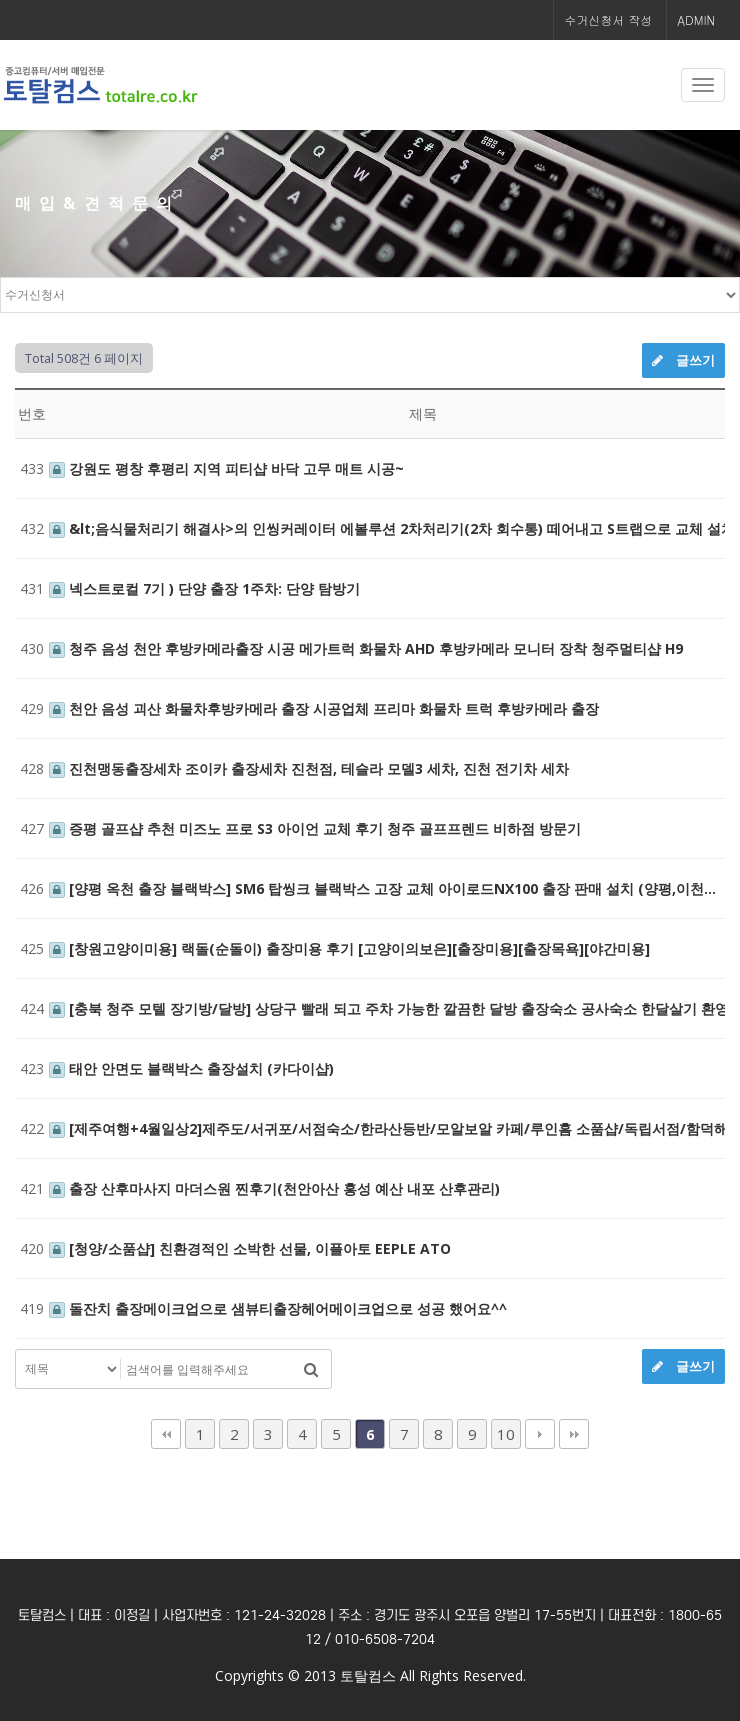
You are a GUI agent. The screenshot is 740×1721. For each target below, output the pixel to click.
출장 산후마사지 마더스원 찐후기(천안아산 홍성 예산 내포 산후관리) (274, 1188)
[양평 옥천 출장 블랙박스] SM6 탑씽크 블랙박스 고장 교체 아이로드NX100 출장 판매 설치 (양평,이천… (382, 888)
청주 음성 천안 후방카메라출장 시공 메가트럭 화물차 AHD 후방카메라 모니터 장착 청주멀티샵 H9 (366, 648)
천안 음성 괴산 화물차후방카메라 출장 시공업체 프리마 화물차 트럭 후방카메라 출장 (324, 708)
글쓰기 (683, 360)
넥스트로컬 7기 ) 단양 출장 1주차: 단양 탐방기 (204, 588)
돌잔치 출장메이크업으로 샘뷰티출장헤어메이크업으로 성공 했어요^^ (278, 1308)
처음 (166, 1434)
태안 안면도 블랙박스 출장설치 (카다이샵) (191, 1068)
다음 (540, 1434)
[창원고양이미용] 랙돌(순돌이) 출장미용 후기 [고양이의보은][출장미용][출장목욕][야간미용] (349, 948)
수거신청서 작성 (608, 19)
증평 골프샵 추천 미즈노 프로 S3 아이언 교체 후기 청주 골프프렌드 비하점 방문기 (315, 828)
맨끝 (574, 1434)
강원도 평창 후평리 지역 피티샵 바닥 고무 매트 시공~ (226, 468)
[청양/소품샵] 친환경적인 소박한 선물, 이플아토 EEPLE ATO (250, 1248)
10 (506, 1434)
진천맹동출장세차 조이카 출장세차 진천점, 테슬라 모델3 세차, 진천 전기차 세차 (309, 768)
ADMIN (696, 19)
